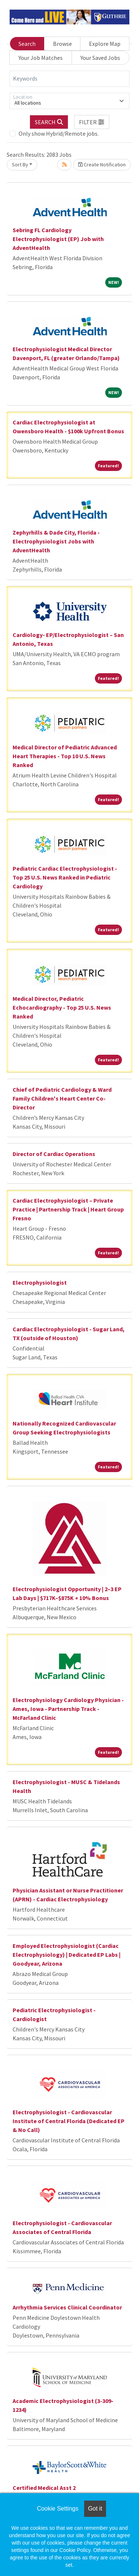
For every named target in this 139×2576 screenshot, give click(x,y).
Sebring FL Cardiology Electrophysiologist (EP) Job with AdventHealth (58, 238)
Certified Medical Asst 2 (44, 2487)
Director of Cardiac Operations (54, 1153)
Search (27, 43)
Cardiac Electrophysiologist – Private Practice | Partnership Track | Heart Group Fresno (68, 1209)
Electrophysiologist (40, 1282)
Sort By (20, 164)
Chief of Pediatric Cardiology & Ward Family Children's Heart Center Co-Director (62, 1098)
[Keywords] (69, 79)
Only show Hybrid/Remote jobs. (59, 133)
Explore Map (104, 43)
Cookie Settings (57, 2508)
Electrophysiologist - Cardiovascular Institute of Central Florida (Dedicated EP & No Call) (69, 2120)
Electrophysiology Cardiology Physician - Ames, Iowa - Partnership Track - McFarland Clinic (68, 1708)
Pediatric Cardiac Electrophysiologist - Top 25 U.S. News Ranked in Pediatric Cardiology (65, 877)
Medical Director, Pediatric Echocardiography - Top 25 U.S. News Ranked (62, 1007)
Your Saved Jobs (100, 57)
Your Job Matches (41, 57)
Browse (62, 43)
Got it (95, 2508)
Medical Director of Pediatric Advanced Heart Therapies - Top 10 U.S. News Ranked (65, 756)
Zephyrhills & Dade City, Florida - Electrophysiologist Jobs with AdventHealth (56, 541)
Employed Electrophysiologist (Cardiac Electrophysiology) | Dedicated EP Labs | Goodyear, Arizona (66, 1954)
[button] (92, 122)
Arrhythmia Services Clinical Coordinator (67, 2307)
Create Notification (102, 164)
